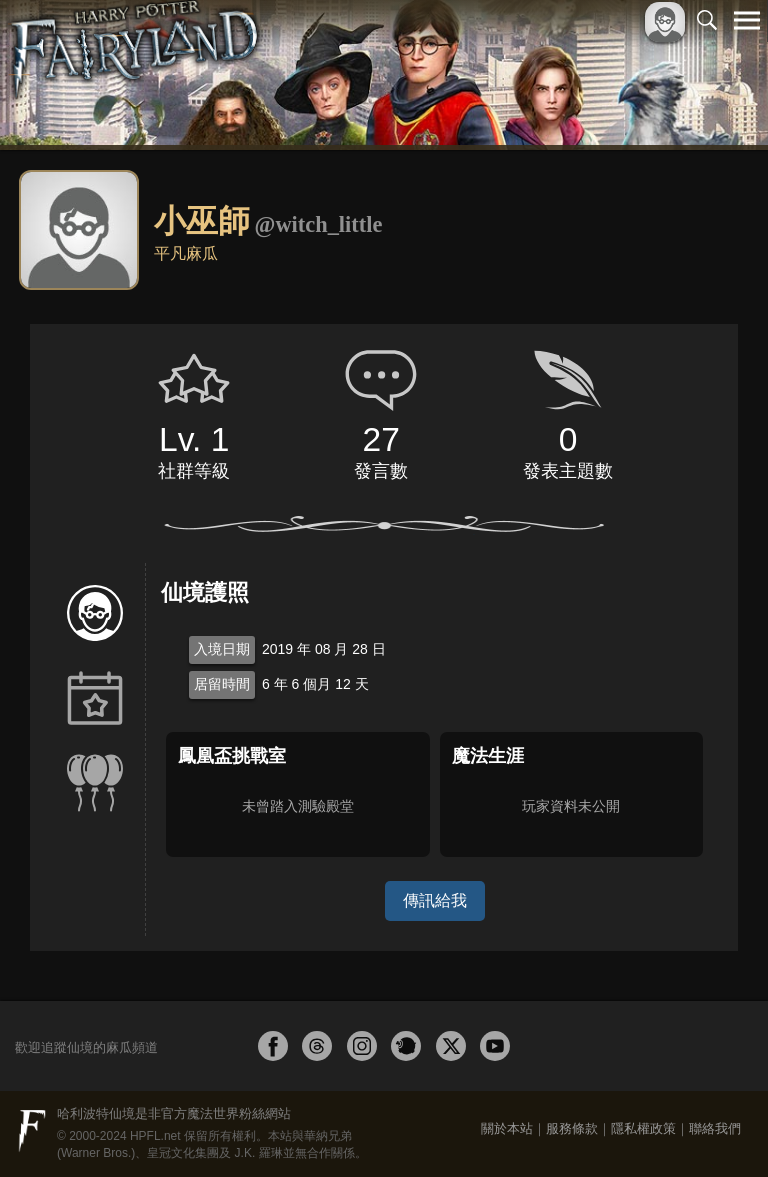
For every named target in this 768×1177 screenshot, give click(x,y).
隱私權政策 (643, 1128)
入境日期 (222, 649)
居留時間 (222, 684)
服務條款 (572, 1128)
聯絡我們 (715, 1128)
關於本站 (507, 1128)
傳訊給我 (435, 900)
